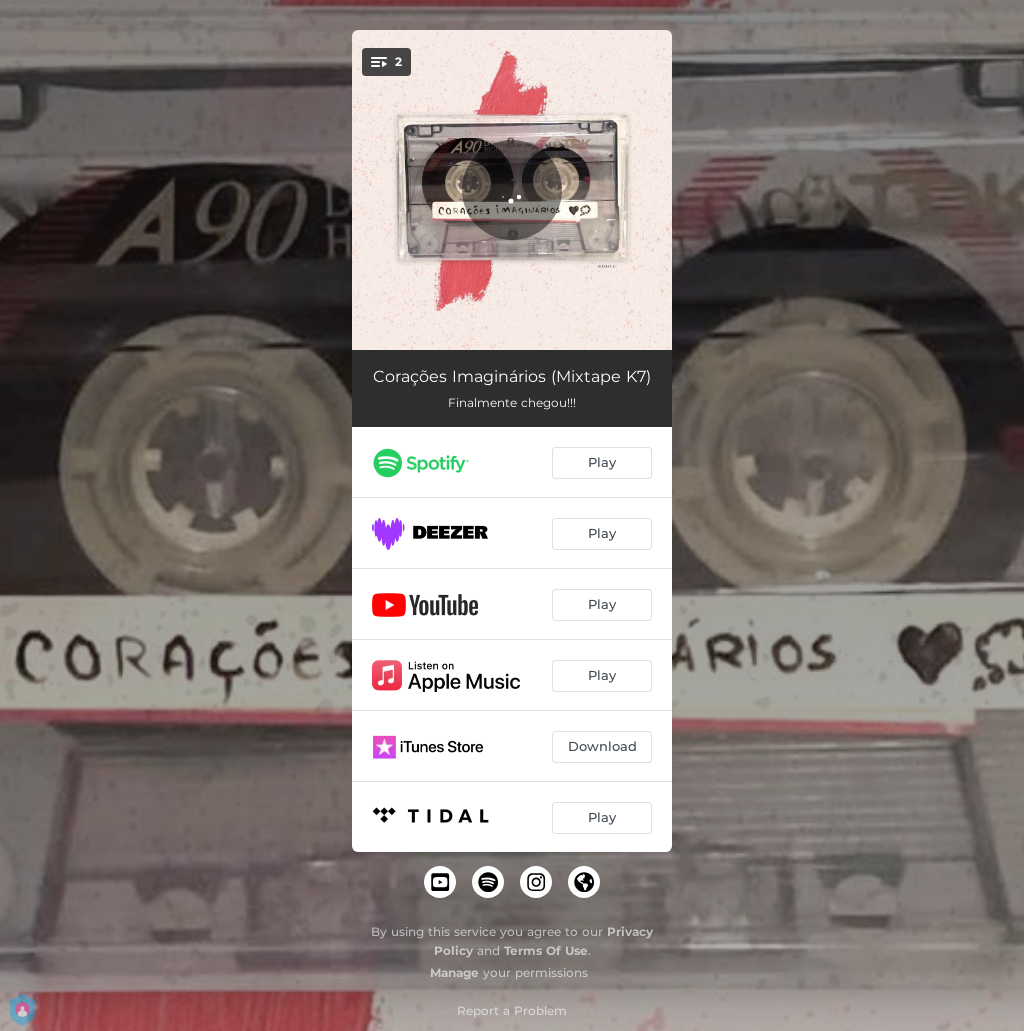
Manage (454, 972)
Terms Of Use (546, 950)
